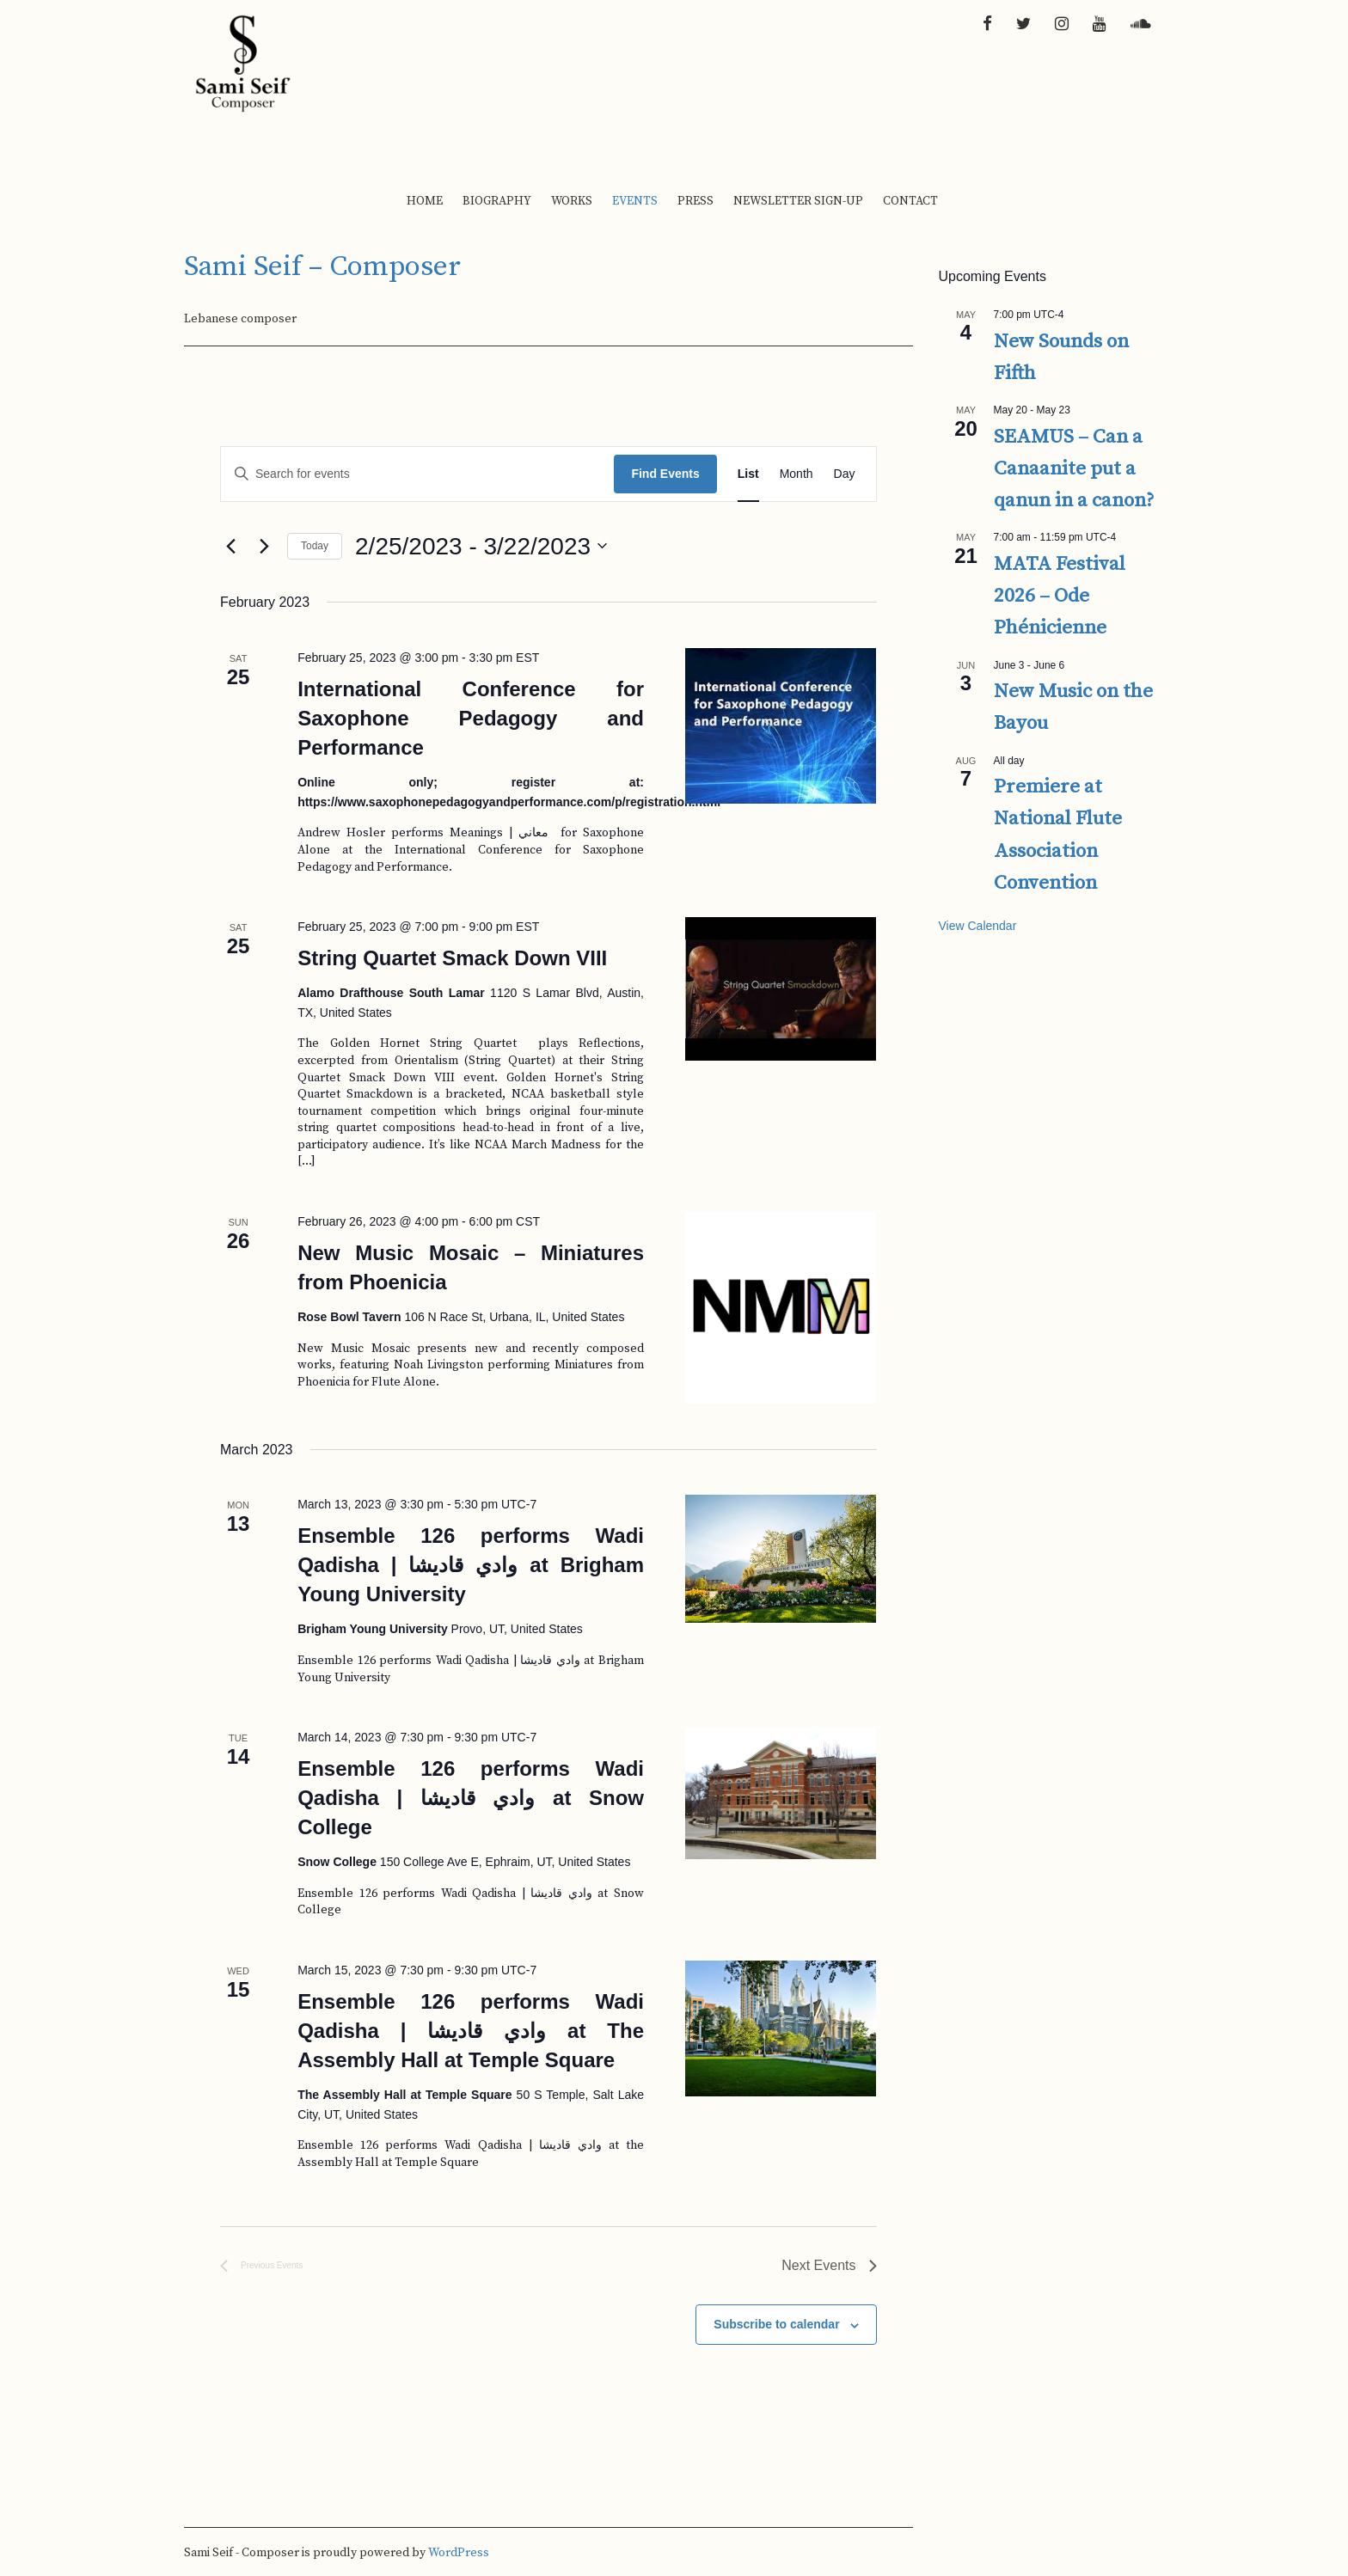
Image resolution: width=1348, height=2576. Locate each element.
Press (695, 201)
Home (425, 201)
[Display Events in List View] (748, 474)
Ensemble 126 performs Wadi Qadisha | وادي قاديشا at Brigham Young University (470, 1565)
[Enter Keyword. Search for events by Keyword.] (417, 474)
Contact (910, 201)
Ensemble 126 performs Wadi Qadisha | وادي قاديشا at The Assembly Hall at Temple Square (470, 2030)
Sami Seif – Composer (322, 267)
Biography (497, 201)
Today (314, 546)
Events (635, 201)
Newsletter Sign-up (798, 201)
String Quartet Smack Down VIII (452, 958)
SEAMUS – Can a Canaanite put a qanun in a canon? (1074, 469)
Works (571, 201)
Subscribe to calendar (776, 2324)
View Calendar (978, 926)
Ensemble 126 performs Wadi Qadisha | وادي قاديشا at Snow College (470, 1798)
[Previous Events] (230, 545)
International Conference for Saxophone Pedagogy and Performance (470, 718)
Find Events (665, 473)
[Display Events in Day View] (844, 474)
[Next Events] (264, 545)
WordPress (458, 2553)
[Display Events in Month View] (796, 474)
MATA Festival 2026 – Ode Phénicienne (1059, 596)
